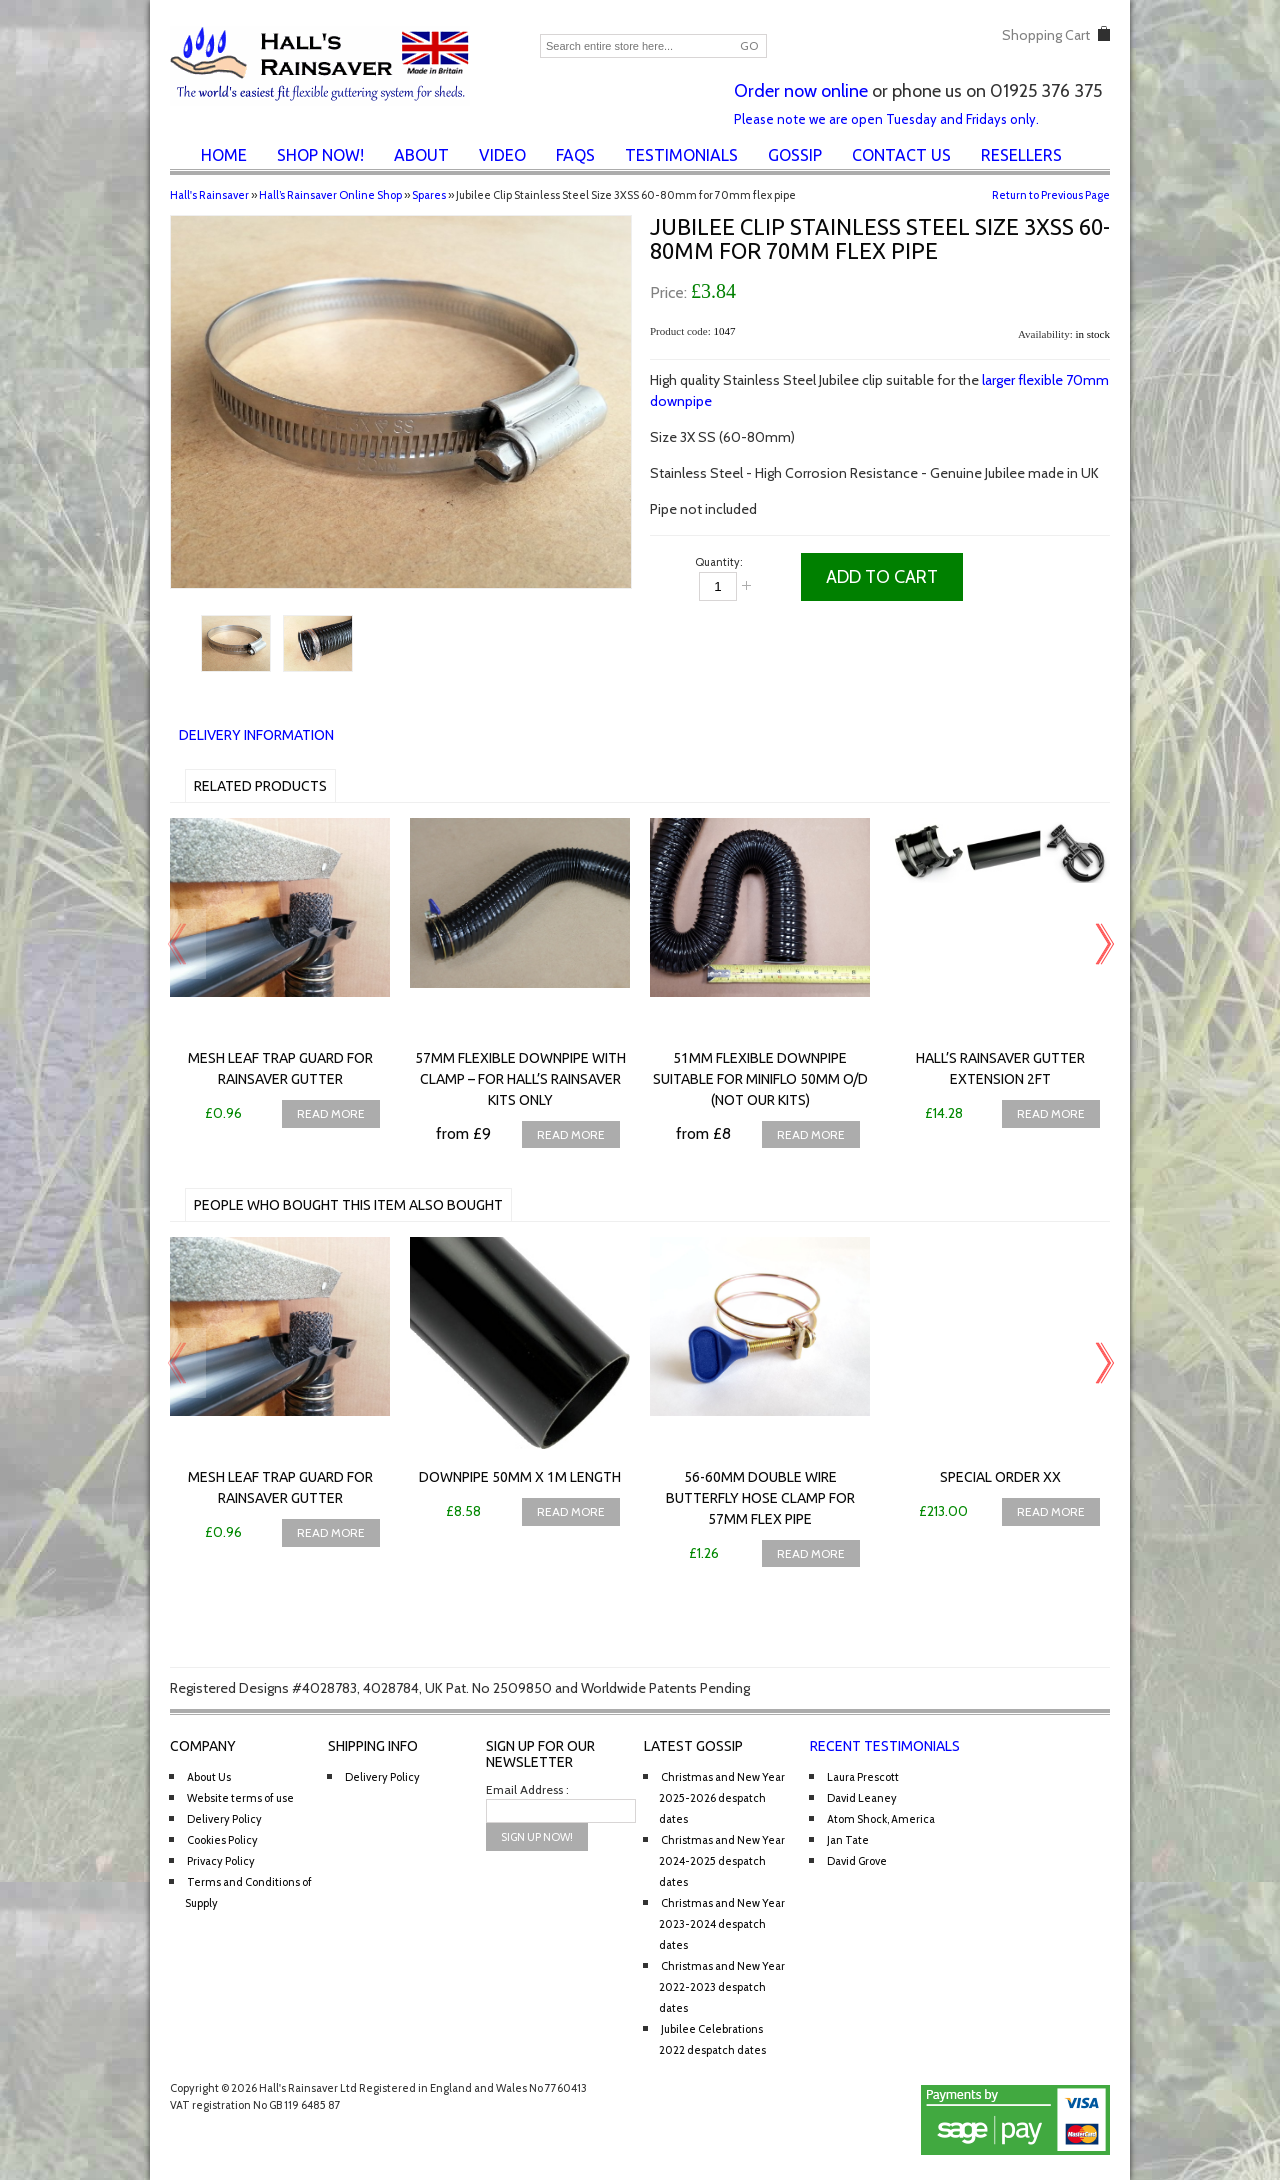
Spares (429, 195)
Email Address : (527, 1789)
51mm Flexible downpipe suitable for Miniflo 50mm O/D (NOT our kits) (760, 1079)
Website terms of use (240, 1798)
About (421, 155)
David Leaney (862, 1798)
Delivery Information (256, 735)
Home (224, 155)
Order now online (801, 91)
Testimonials (681, 155)
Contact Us (901, 155)
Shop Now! (320, 155)
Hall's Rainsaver (209, 195)
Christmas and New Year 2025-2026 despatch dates (722, 1798)
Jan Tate (848, 1840)
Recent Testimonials (885, 1746)
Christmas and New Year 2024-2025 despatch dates (722, 1861)
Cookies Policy (222, 1840)
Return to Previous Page (1051, 195)
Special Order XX (1000, 1477)
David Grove (857, 1861)
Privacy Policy (221, 1861)
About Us (209, 1777)
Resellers (1021, 155)
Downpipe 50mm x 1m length (520, 1477)
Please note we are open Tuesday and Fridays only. (886, 119)
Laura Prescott (863, 1777)
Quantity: (718, 562)
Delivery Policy (224, 1819)
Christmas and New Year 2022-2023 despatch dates (722, 1987)
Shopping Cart (1046, 35)
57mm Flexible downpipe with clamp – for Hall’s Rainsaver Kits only (520, 1079)
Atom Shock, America (881, 1819)
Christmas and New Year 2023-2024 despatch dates (722, 1924)
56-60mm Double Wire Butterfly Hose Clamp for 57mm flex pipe (760, 1498)
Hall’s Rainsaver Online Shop (330, 195)
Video (502, 155)
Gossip (795, 155)
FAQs (575, 155)
